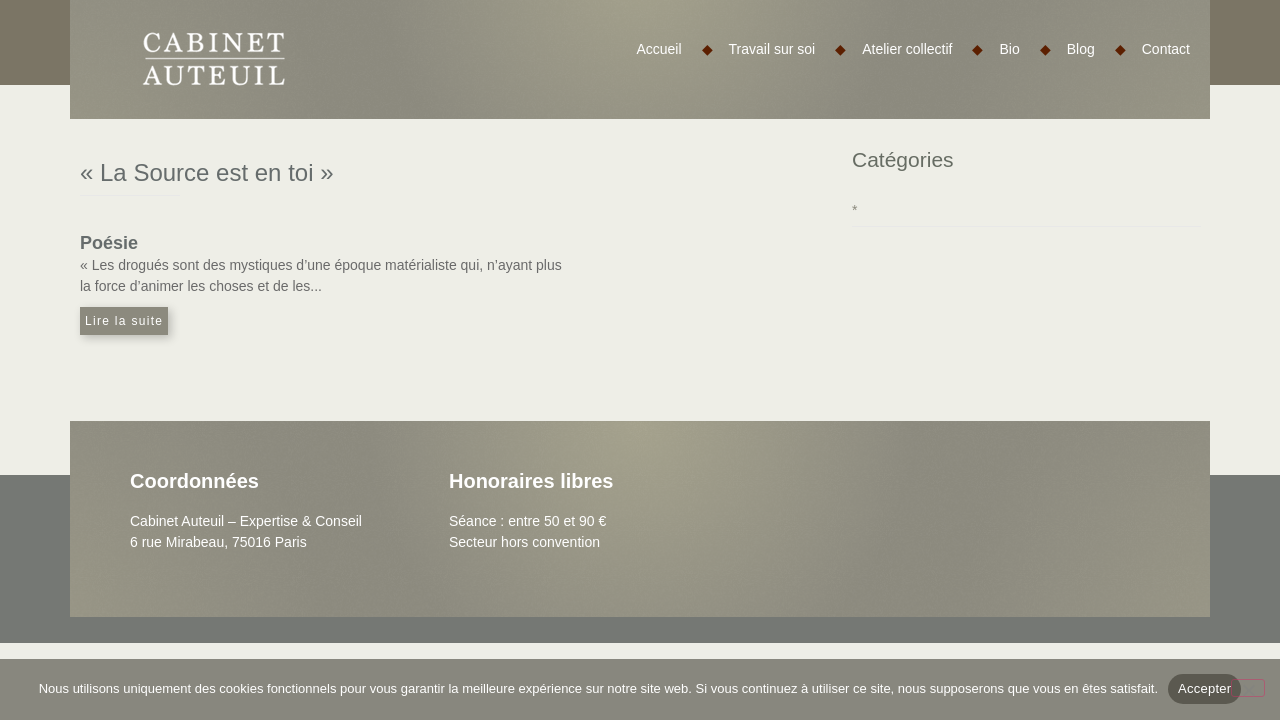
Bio (1024, 49)
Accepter (1204, 688)
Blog (1096, 49)
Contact (1166, 49)
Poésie (109, 243)
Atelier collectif (922, 49)
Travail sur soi (788, 49)
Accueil (674, 49)
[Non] (1248, 688)
